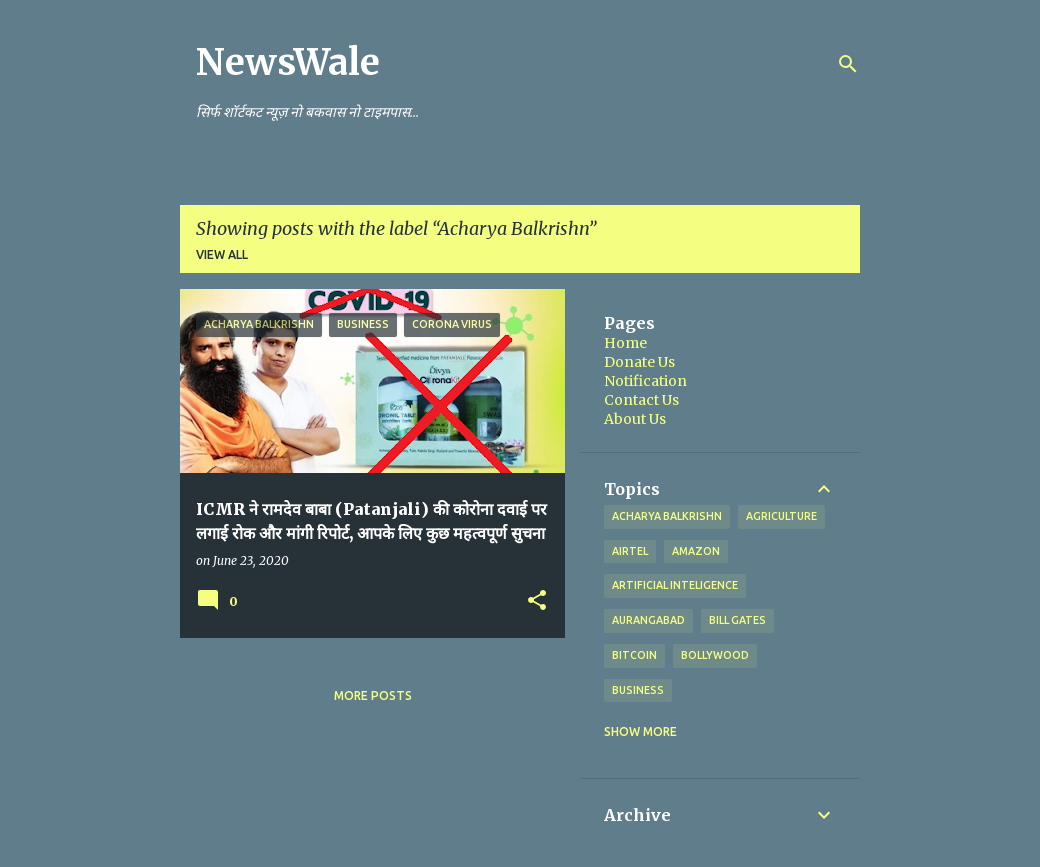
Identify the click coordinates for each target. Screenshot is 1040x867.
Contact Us (641, 400)
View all (222, 254)
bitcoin (634, 655)
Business (638, 690)
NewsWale (288, 62)
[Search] (848, 64)
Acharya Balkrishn (667, 516)
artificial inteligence (675, 585)
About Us (635, 419)
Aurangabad (648, 620)
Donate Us (639, 362)
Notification (645, 381)
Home (625, 343)
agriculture (781, 516)
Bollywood (715, 655)
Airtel (630, 551)
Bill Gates (737, 620)
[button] (537, 601)
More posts (373, 695)
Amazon (696, 551)
